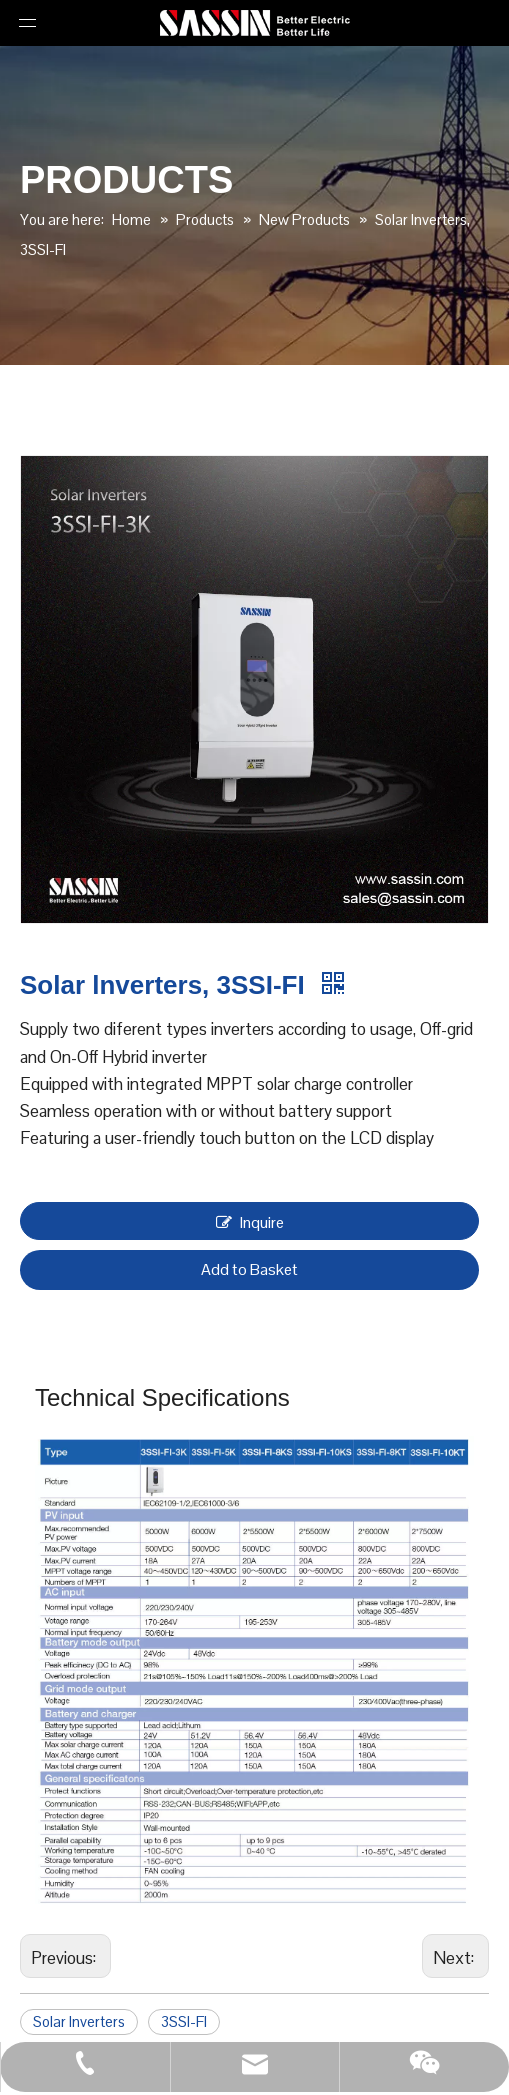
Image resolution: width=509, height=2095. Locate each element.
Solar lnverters (79, 2021)
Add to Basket (249, 1269)
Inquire (250, 1221)
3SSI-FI (184, 2021)
